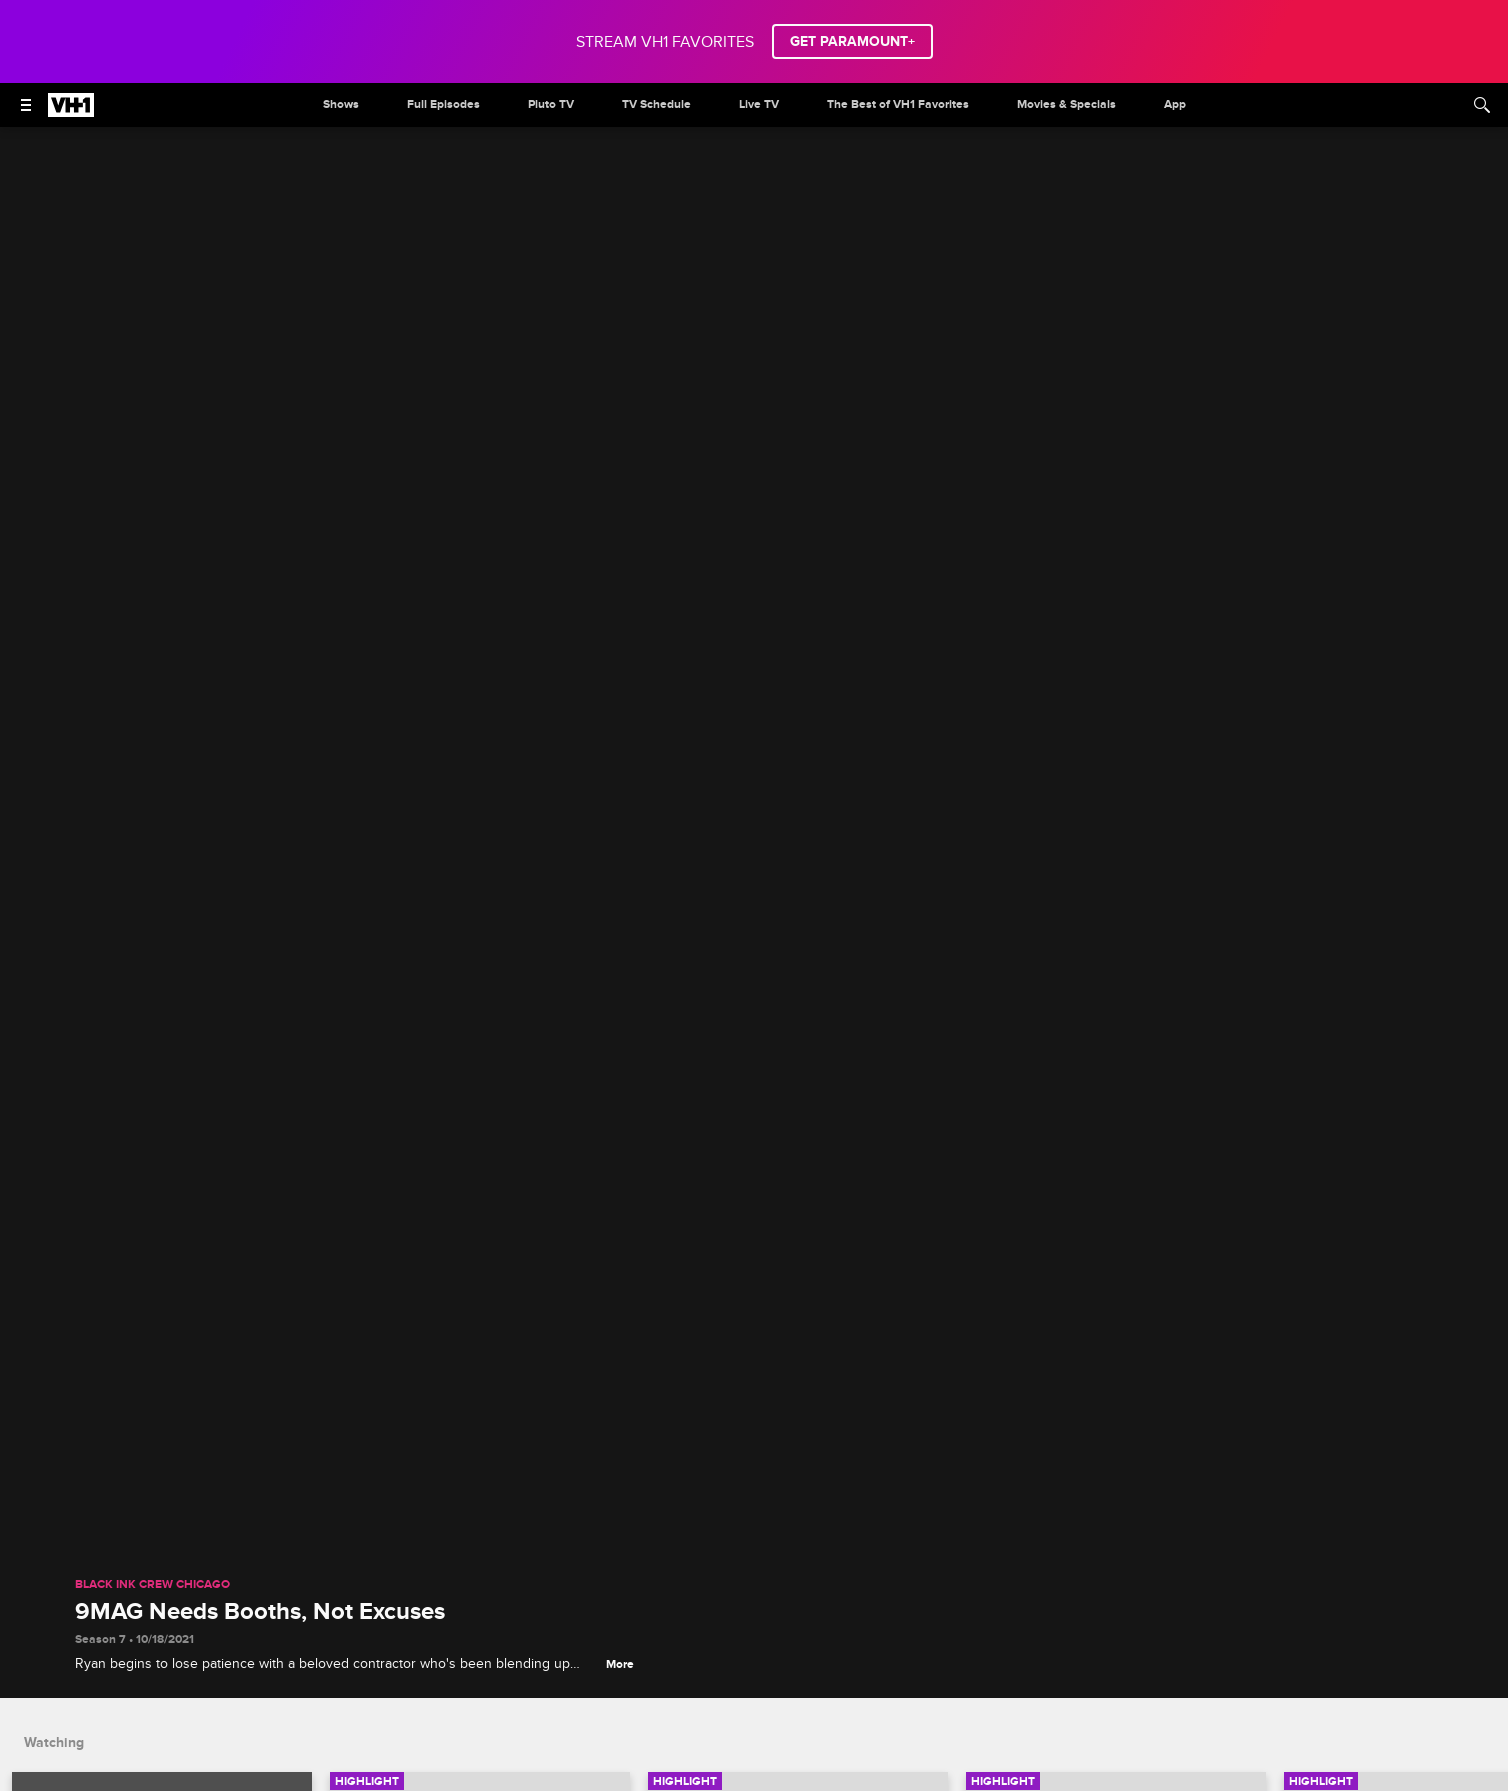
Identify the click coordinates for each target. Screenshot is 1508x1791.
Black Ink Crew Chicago (152, 1585)
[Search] (1482, 105)
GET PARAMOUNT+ (852, 41)
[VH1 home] (71, 112)
